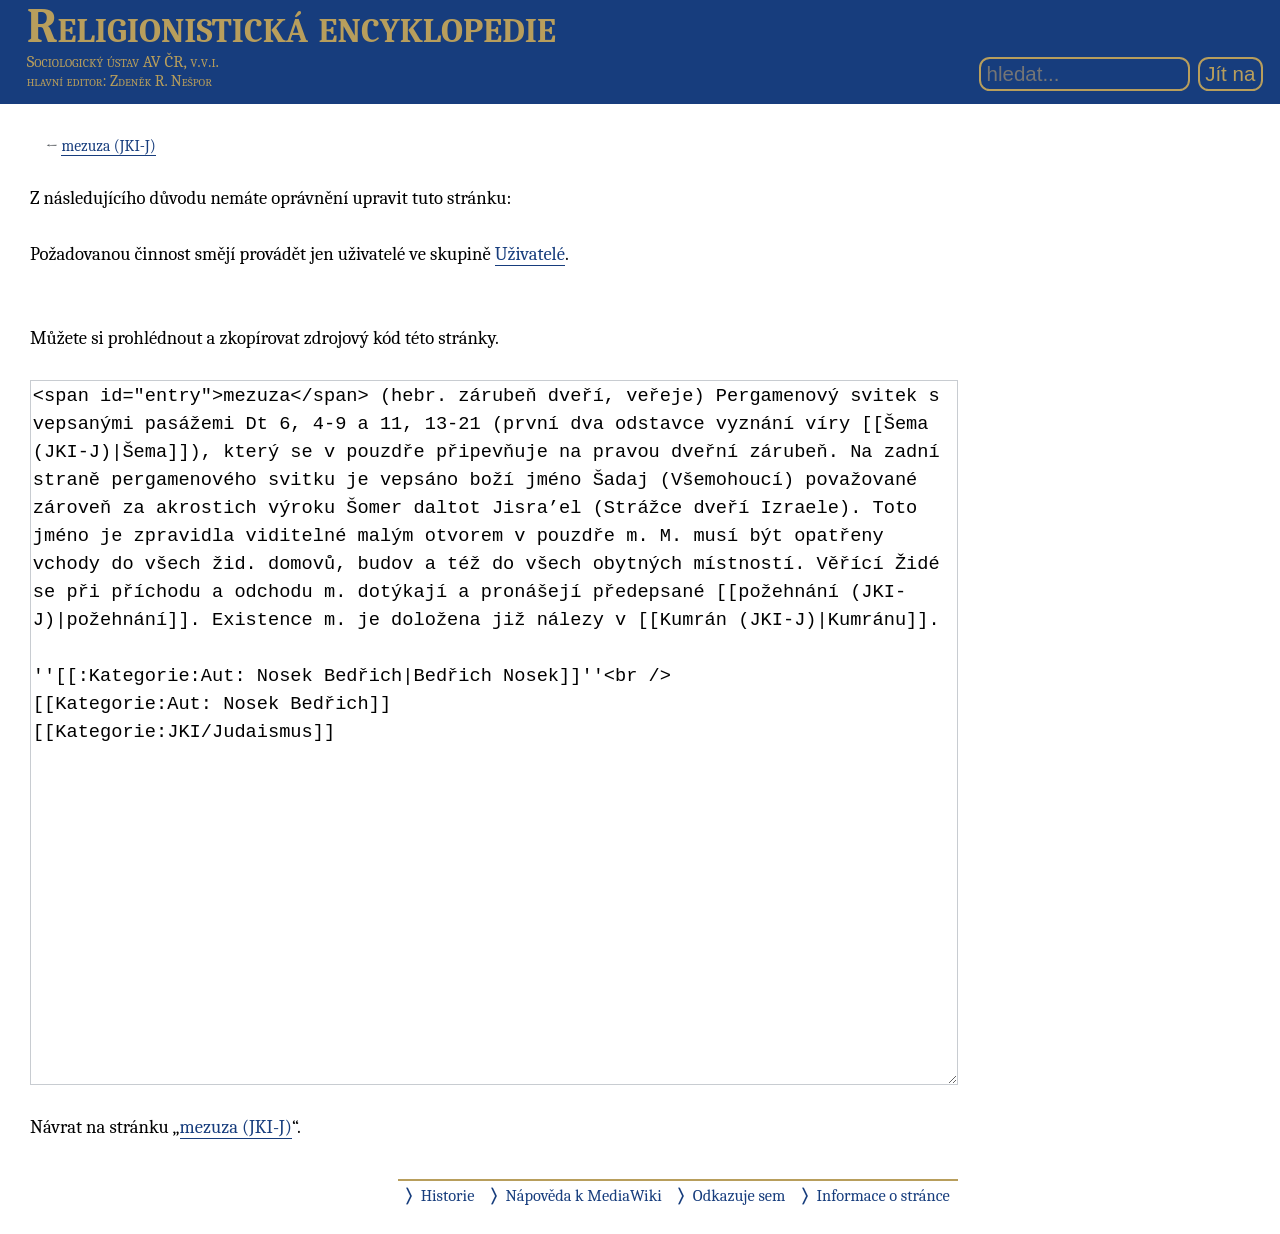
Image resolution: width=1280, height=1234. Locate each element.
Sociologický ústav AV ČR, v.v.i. (123, 61)
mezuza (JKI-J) (108, 146)
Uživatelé (530, 254)
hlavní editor (65, 81)
